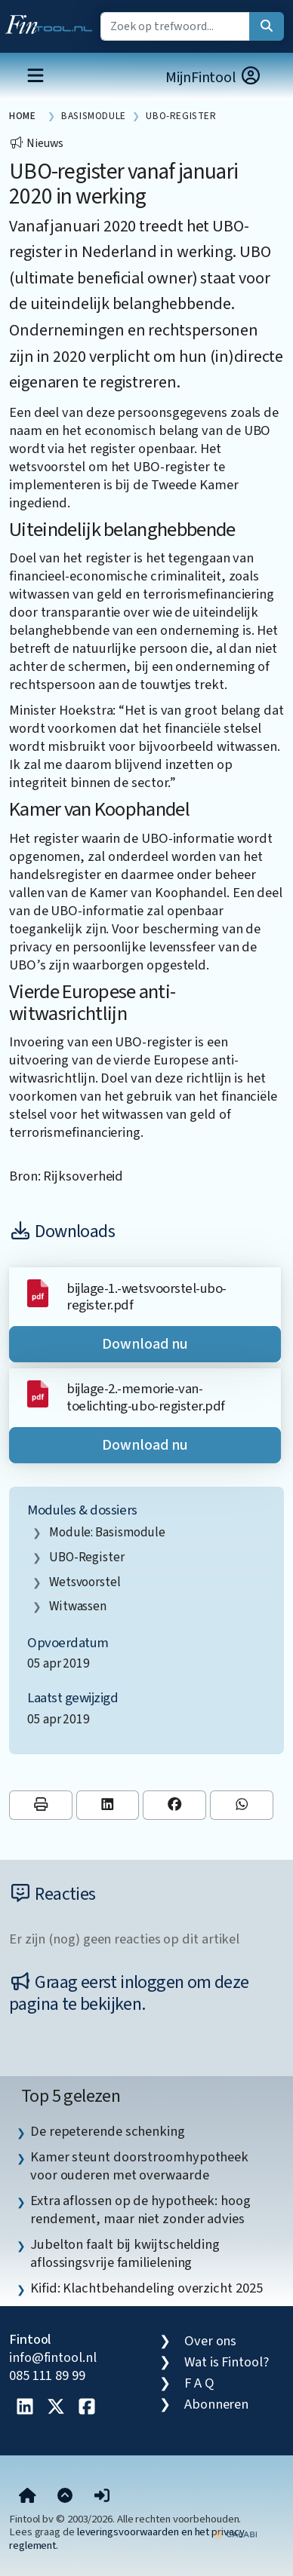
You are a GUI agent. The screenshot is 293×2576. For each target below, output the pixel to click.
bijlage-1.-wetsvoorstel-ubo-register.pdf (146, 1297)
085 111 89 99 (47, 2375)
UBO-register (87, 1557)
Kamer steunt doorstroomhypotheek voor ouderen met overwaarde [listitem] (139, 2166)
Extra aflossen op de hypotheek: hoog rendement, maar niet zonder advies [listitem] (140, 2209)
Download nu (145, 1344)
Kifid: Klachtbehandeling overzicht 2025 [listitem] (146, 2288)
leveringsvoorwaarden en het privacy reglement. (127, 2538)
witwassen (77, 1606)
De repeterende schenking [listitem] (107, 2131)
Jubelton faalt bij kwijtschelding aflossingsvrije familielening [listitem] (125, 2253)
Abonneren (216, 2404)
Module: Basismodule (107, 1532)
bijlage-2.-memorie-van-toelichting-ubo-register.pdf (145, 1397)
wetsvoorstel (85, 1582)
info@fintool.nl (53, 2357)
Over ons (210, 2341)
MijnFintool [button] (213, 77)
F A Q (199, 2383)
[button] (102, 2496)
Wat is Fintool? (226, 2362)
